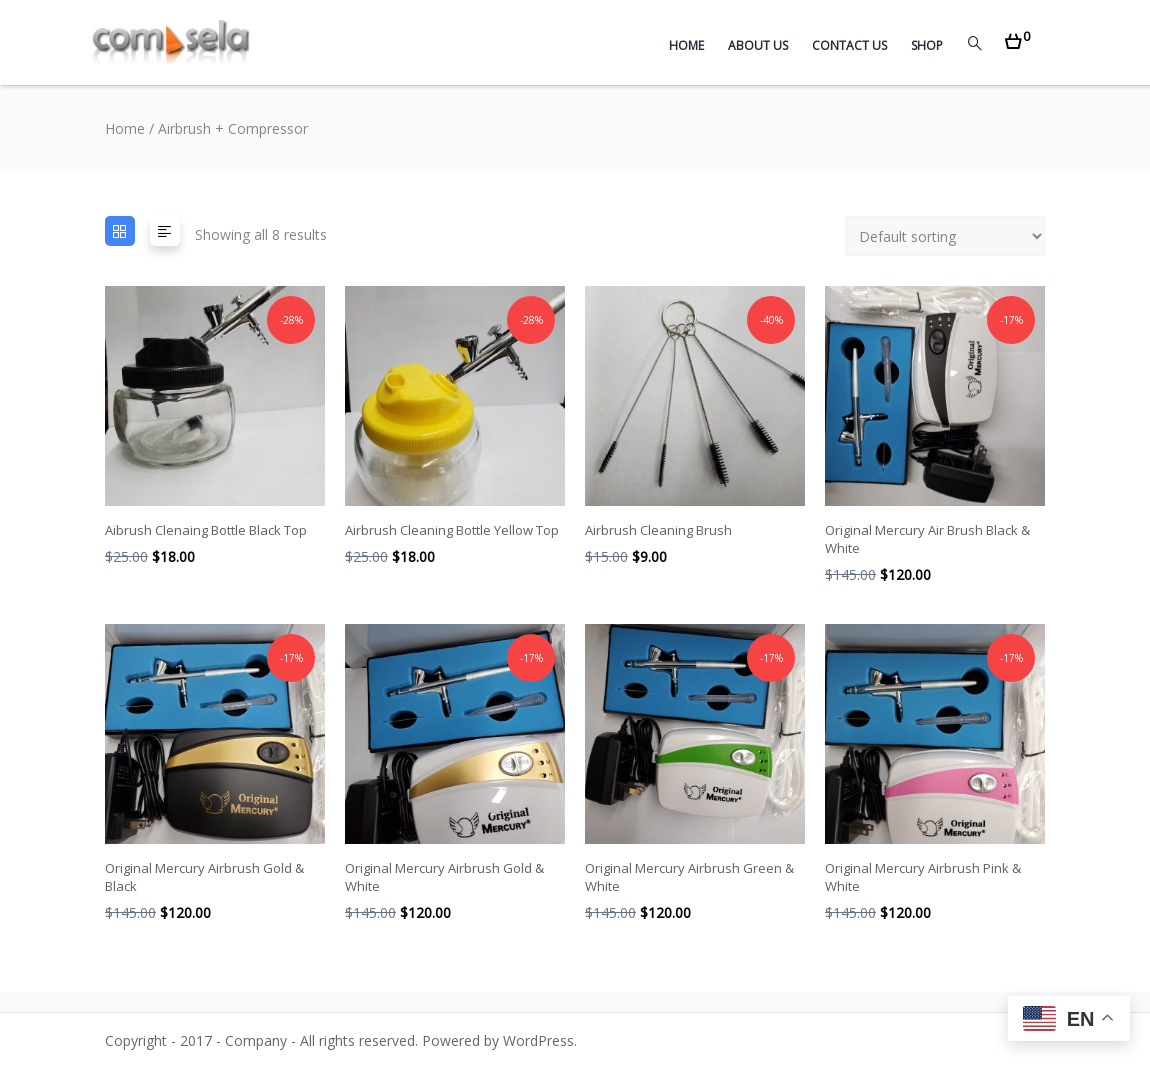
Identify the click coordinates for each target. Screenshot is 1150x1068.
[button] (1017, 35)
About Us (758, 45)
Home (686, 45)
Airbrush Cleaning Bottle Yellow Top (452, 530)
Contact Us (849, 45)
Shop (927, 45)
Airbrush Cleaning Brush (658, 530)
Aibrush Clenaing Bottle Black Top (206, 530)
